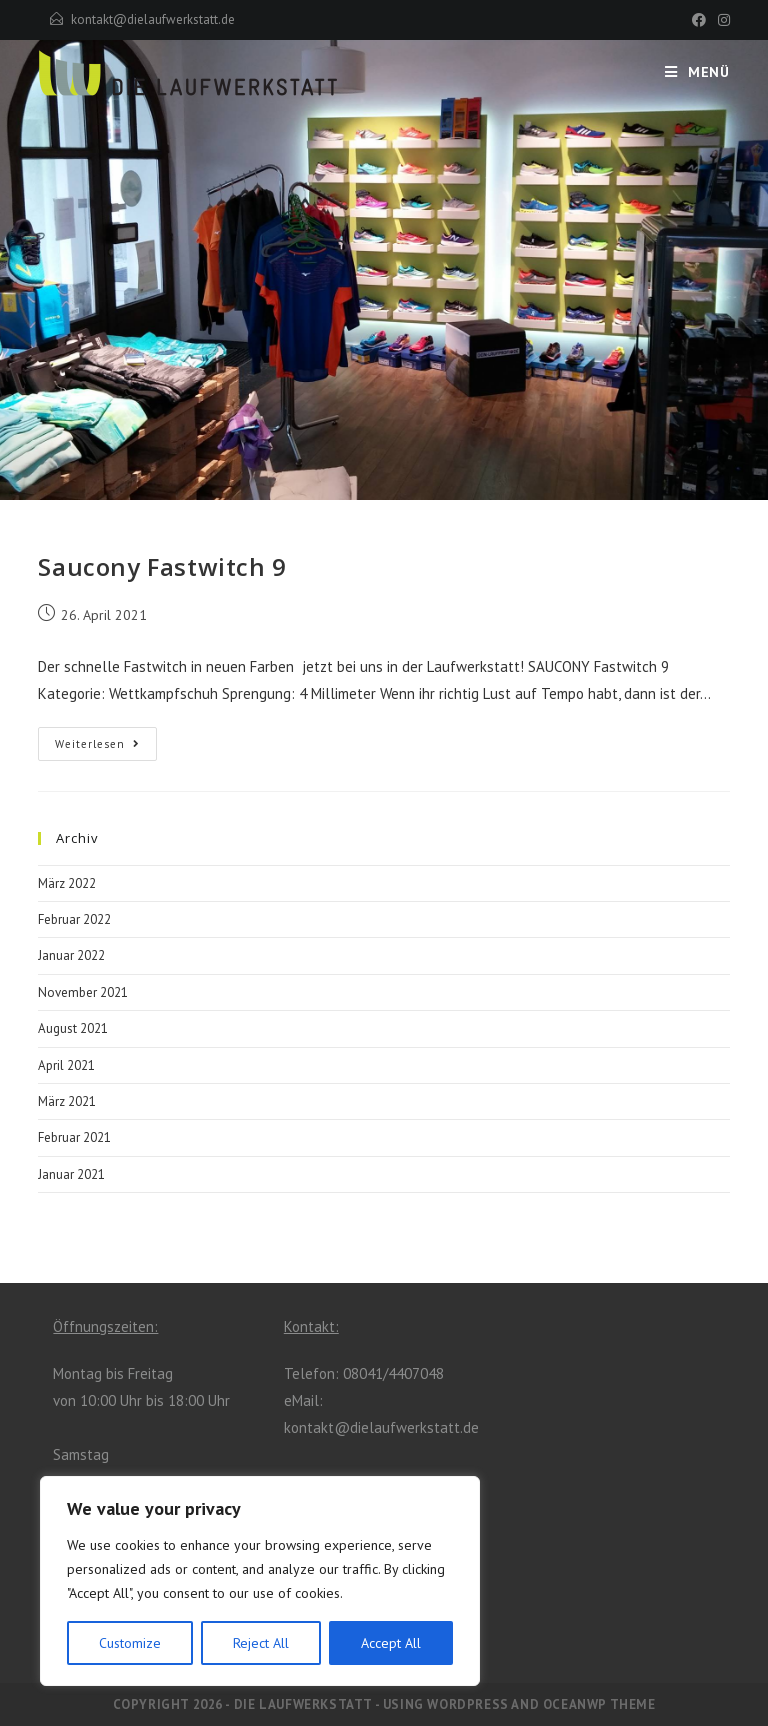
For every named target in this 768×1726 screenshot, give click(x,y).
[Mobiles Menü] (697, 72)
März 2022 (67, 883)
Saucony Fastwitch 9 (162, 566)
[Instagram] (630, 1323)
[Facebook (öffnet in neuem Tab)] (699, 20)
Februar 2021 (74, 1137)
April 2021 (66, 1065)
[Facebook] (598, 1323)
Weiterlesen (97, 744)
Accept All (391, 1643)
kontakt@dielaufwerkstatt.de (153, 19)
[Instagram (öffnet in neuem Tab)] (721, 20)
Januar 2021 (71, 1174)
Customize (130, 1643)
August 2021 (73, 1028)
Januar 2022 (71, 955)
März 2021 (67, 1101)
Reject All (261, 1643)
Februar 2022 (74, 919)
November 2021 (83, 992)
